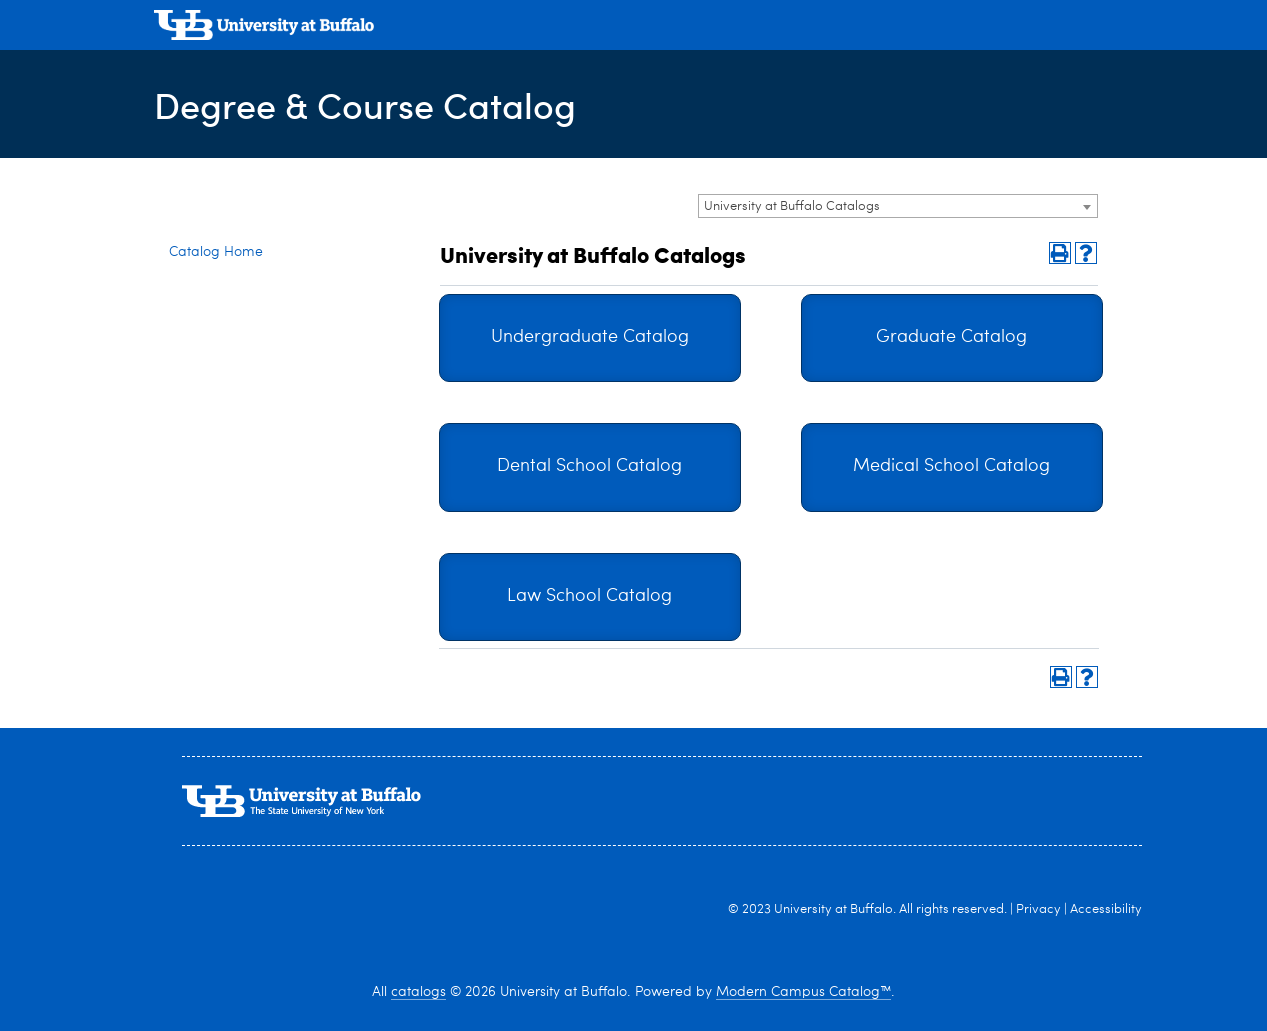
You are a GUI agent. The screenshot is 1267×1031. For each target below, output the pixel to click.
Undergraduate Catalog (590, 337)
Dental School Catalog (589, 466)
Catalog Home (216, 252)
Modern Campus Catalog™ (803, 992)
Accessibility (1106, 909)
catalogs (418, 992)
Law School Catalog (589, 596)
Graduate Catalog (951, 337)
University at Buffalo (833, 909)
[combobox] (898, 206)
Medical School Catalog (951, 466)
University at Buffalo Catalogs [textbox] (792, 206)
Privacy (1038, 909)
